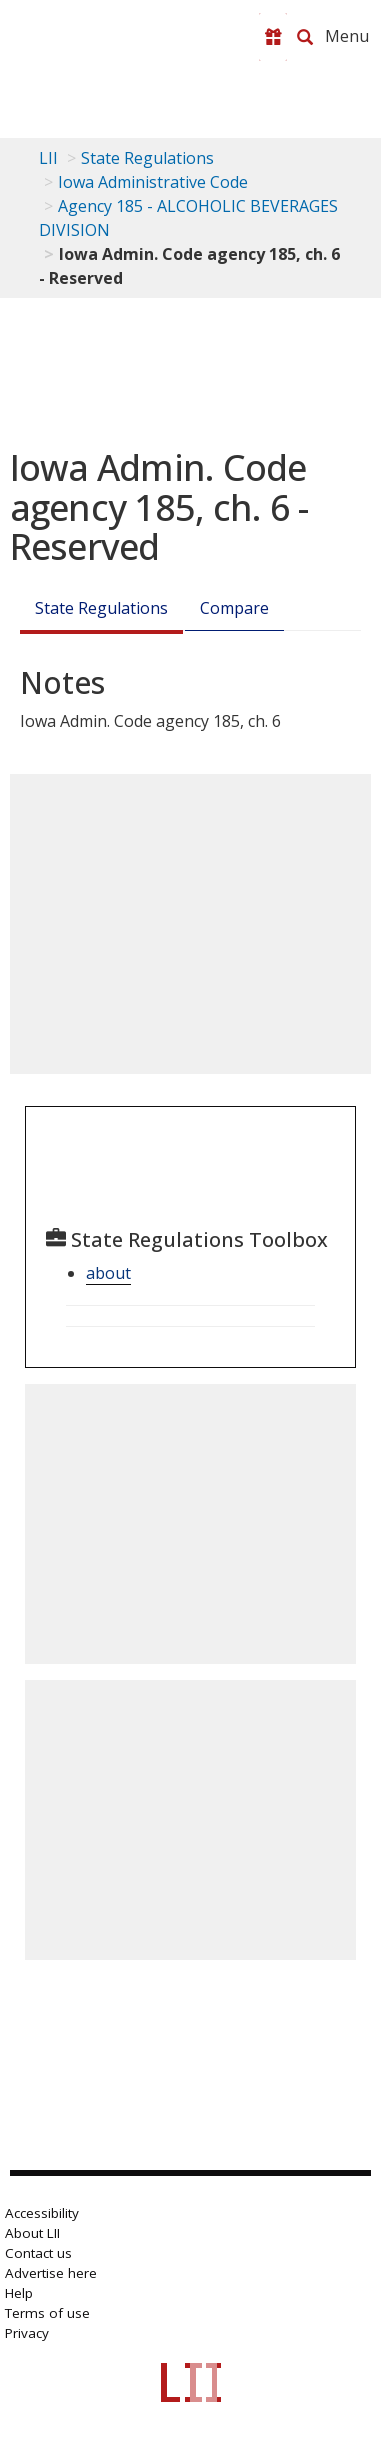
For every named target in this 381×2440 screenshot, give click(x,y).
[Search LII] (305, 37)
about (108, 1273)
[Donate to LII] (273, 37)
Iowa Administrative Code (153, 182)
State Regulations (147, 158)
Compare (234, 608)
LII (48, 158)
